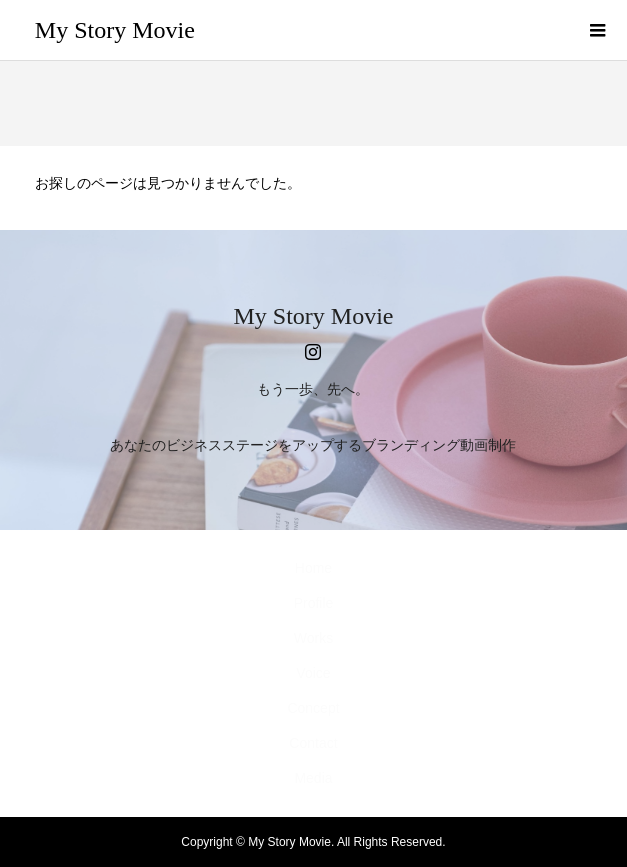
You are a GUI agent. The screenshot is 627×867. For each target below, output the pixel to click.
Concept (313, 708)
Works (313, 638)
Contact (313, 743)
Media (313, 778)
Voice (313, 673)
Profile (314, 603)
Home (313, 568)
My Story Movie (115, 30)
